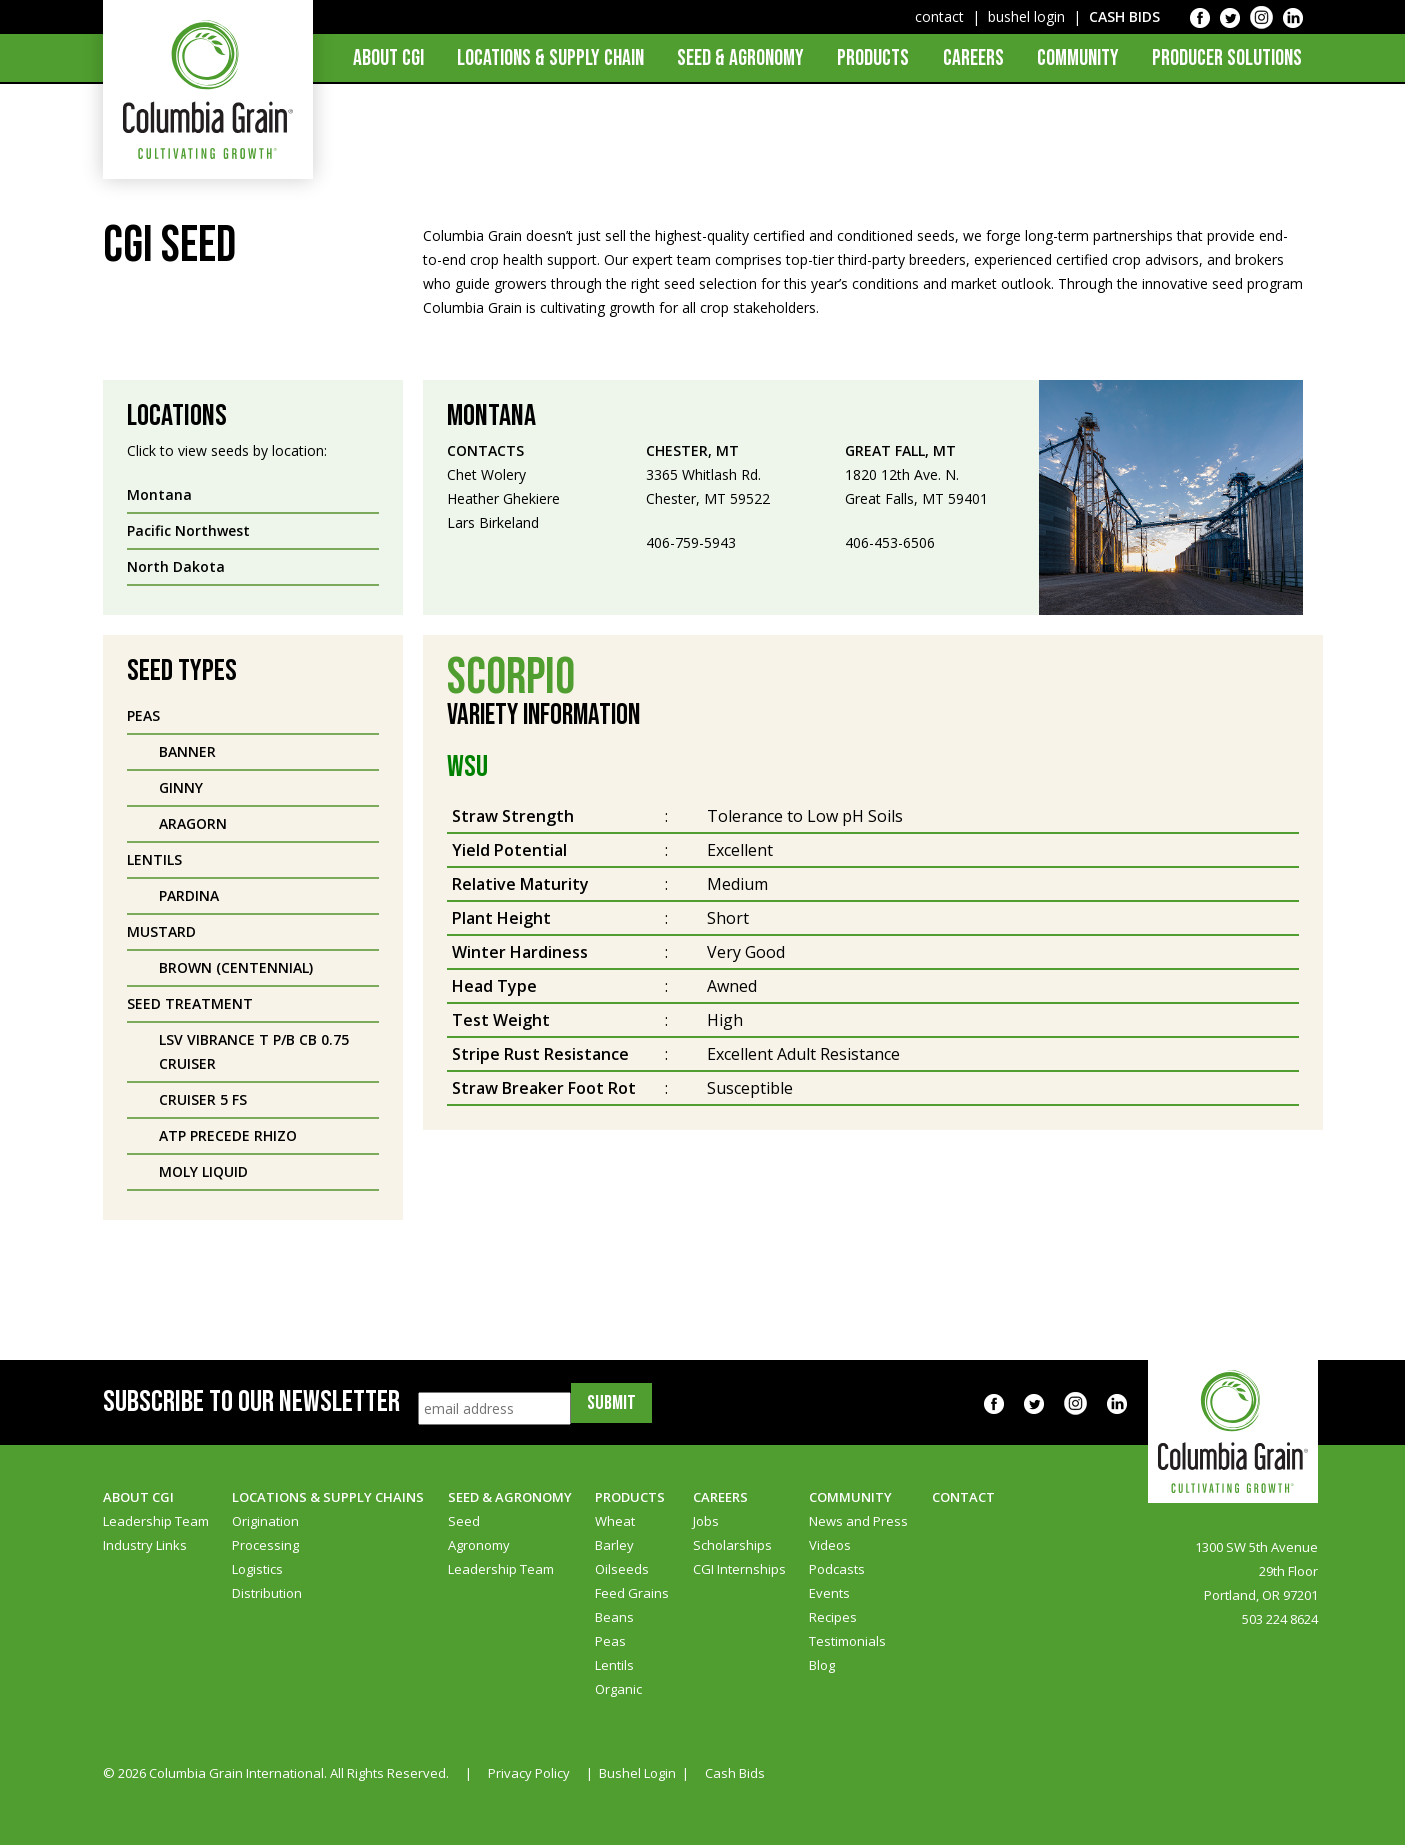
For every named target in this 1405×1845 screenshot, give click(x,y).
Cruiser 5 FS (203, 1099)
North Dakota (176, 566)
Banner (187, 751)
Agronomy (479, 1545)
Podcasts (837, 1569)
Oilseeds (622, 1569)
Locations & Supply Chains (328, 1497)
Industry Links (145, 1545)
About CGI (388, 58)
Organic (618, 1689)
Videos (830, 1545)
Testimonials (847, 1641)
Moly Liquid (203, 1171)
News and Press (858, 1521)
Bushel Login (637, 1773)
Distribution (267, 1593)
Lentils (614, 1665)
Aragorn (193, 823)
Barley (614, 1545)
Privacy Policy (529, 1773)
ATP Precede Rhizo (228, 1135)
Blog (822, 1665)
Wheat (615, 1521)
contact (939, 16)
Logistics (257, 1569)
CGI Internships (739, 1569)
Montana (159, 494)
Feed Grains (632, 1593)
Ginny (181, 787)
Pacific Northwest (188, 530)
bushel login (1026, 16)
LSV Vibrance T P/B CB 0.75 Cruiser (254, 1051)
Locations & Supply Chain (550, 58)
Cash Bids (735, 1773)
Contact (963, 1497)
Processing (265, 1545)
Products (873, 58)
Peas (610, 1641)
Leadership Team (156, 1521)
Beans (614, 1617)
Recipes (833, 1617)
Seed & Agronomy (740, 58)
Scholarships (732, 1545)
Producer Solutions (1227, 58)
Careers (973, 58)
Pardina (189, 895)
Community (1078, 58)
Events (829, 1593)
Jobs (706, 1521)
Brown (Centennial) (236, 967)
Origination (265, 1521)
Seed (464, 1521)
